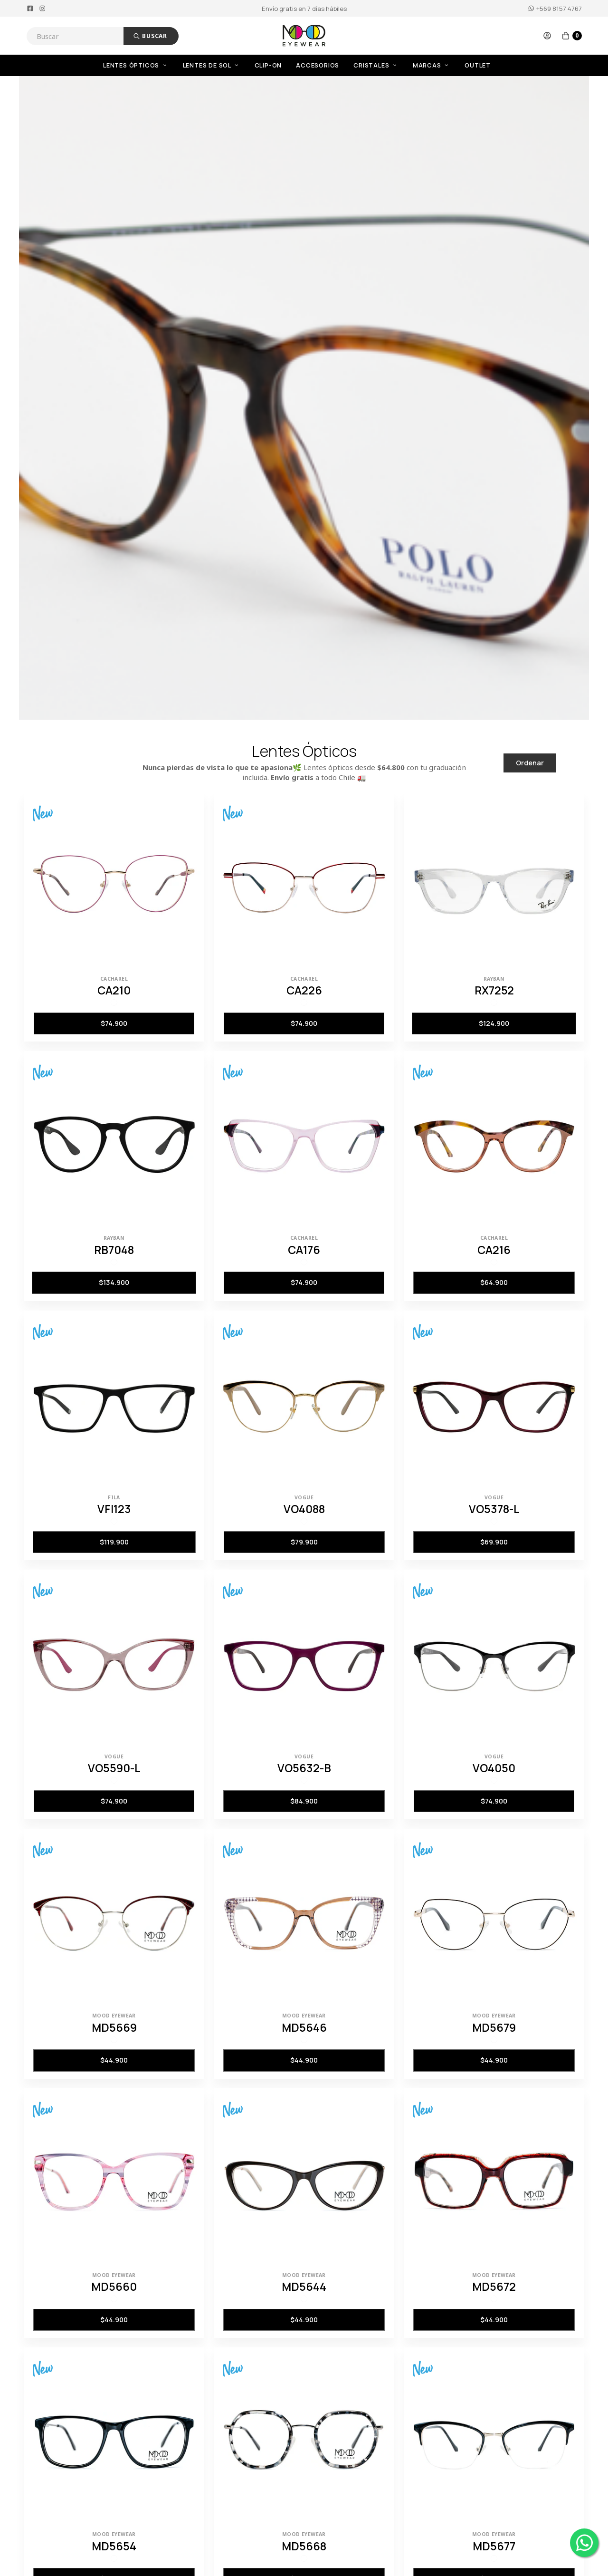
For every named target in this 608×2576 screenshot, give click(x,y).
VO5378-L (494, 1508)
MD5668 (304, 2546)
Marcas (431, 65)
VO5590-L (114, 1767)
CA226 (304, 990)
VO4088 (304, 1508)
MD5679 (494, 2027)
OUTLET (478, 65)
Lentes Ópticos (136, 65)
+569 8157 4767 (554, 8)
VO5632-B (304, 1767)
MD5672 (494, 2286)
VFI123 (114, 1508)
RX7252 (494, 990)
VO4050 (494, 1767)
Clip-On (268, 65)
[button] (547, 36)
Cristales (376, 65)
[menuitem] (143, 65)
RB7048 (114, 1249)
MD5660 (114, 2286)
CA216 (494, 1249)
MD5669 (114, 2027)
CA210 (114, 990)
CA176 (304, 1249)
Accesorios (317, 65)
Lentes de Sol (211, 65)
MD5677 (494, 2546)
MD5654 (114, 2546)
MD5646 (304, 2027)
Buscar (150, 36)
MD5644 (304, 2286)
